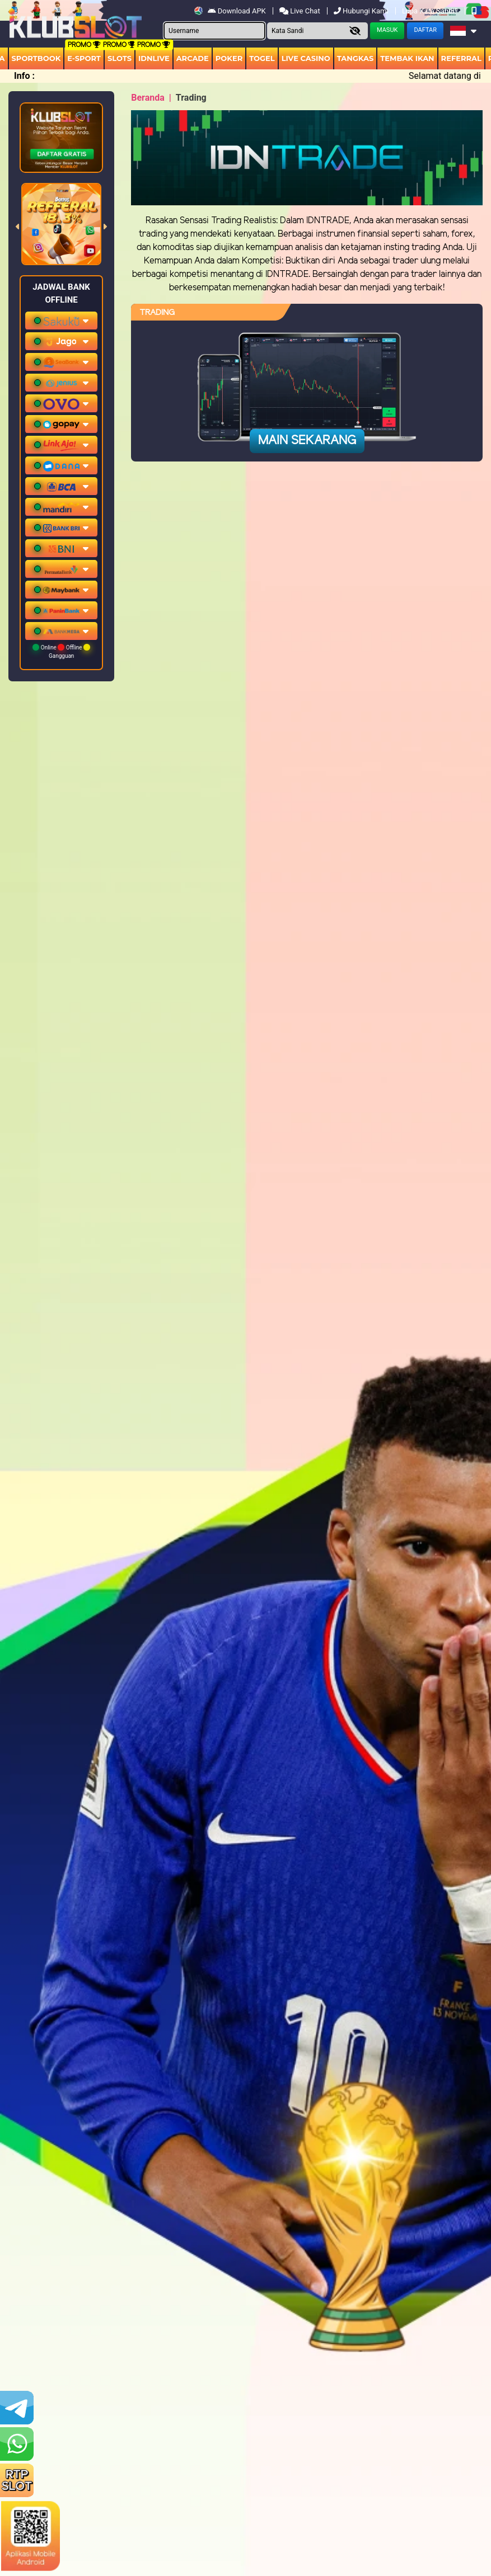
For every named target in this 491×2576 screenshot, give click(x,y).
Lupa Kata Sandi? (431, 11)
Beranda (148, 97)
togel (261, 58)
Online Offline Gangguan (61, 651)
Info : (24, 75)
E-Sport (84, 58)
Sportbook (36, 58)
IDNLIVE (154, 58)
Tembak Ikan (407, 58)
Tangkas (355, 58)
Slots (119, 58)
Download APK (238, 11)
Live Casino (306, 58)
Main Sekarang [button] (307, 441)
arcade (192, 58)
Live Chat (300, 11)
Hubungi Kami (362, 11)
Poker (229, 58)
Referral (461, 58)
